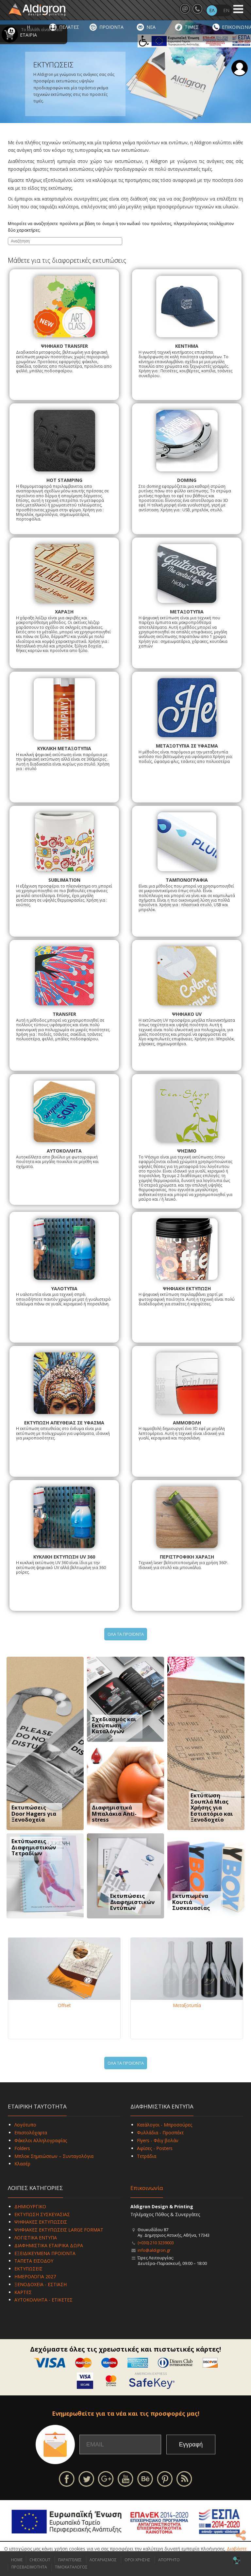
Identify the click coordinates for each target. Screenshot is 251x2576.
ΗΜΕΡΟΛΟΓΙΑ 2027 (35, 2276)
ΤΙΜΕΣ (192, 27)
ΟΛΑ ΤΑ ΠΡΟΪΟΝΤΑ (126, 1634)
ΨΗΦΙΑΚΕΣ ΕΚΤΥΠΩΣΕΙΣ (40, 2222)
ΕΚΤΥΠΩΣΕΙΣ (28, 2269)
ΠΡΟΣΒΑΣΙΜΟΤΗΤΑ (29, 2567)
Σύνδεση (239, 68)
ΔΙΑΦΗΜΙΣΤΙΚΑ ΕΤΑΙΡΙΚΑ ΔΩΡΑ (48, 2245)
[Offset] (64, 1969)
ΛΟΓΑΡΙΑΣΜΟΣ (103, 2560)
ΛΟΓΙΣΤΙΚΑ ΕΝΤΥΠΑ (35, 2237)
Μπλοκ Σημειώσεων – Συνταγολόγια (53, 2156)
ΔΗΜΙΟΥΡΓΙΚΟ (30, 2206)
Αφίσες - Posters (155, 2148)
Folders (22, 2148)
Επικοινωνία (146, 2188)
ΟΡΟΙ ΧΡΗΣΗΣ (137, 2560)
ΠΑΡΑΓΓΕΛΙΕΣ (70, 2560)
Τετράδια (146, 2156)
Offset (64, 2005)
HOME (17, 2560)
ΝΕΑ (151, 27)
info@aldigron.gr (154, 2250)
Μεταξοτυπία (187, 2005)
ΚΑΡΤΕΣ (23, 2292)
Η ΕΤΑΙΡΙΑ (28, 31)
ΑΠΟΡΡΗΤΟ (169, 2560)
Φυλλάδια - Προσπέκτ (160, 2132)
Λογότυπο (25, 2125)
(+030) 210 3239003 (156, 2243)
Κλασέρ (22, 2164)
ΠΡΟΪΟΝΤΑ (111, 27)
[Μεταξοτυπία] (187, 1969)
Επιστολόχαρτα (30, 2132)
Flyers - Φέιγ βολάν (157, 2140)
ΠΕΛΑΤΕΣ (69, 27)
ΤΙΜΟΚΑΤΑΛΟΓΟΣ (71, 2567)
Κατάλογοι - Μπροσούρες (164, 2125)
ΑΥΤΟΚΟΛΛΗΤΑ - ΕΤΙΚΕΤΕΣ (43, 2300)
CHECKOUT (39, 2560)
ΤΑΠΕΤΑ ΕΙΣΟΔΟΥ (33, 2261)
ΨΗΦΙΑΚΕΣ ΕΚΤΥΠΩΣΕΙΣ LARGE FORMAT (58, 2230)
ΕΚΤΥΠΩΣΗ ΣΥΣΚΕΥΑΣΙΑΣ (42, 2214)
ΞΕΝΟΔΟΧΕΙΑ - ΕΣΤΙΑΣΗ (40, 2284)
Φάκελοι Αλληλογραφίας (40, 2140)
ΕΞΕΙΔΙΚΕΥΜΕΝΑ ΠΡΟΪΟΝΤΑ (44, 2253)
